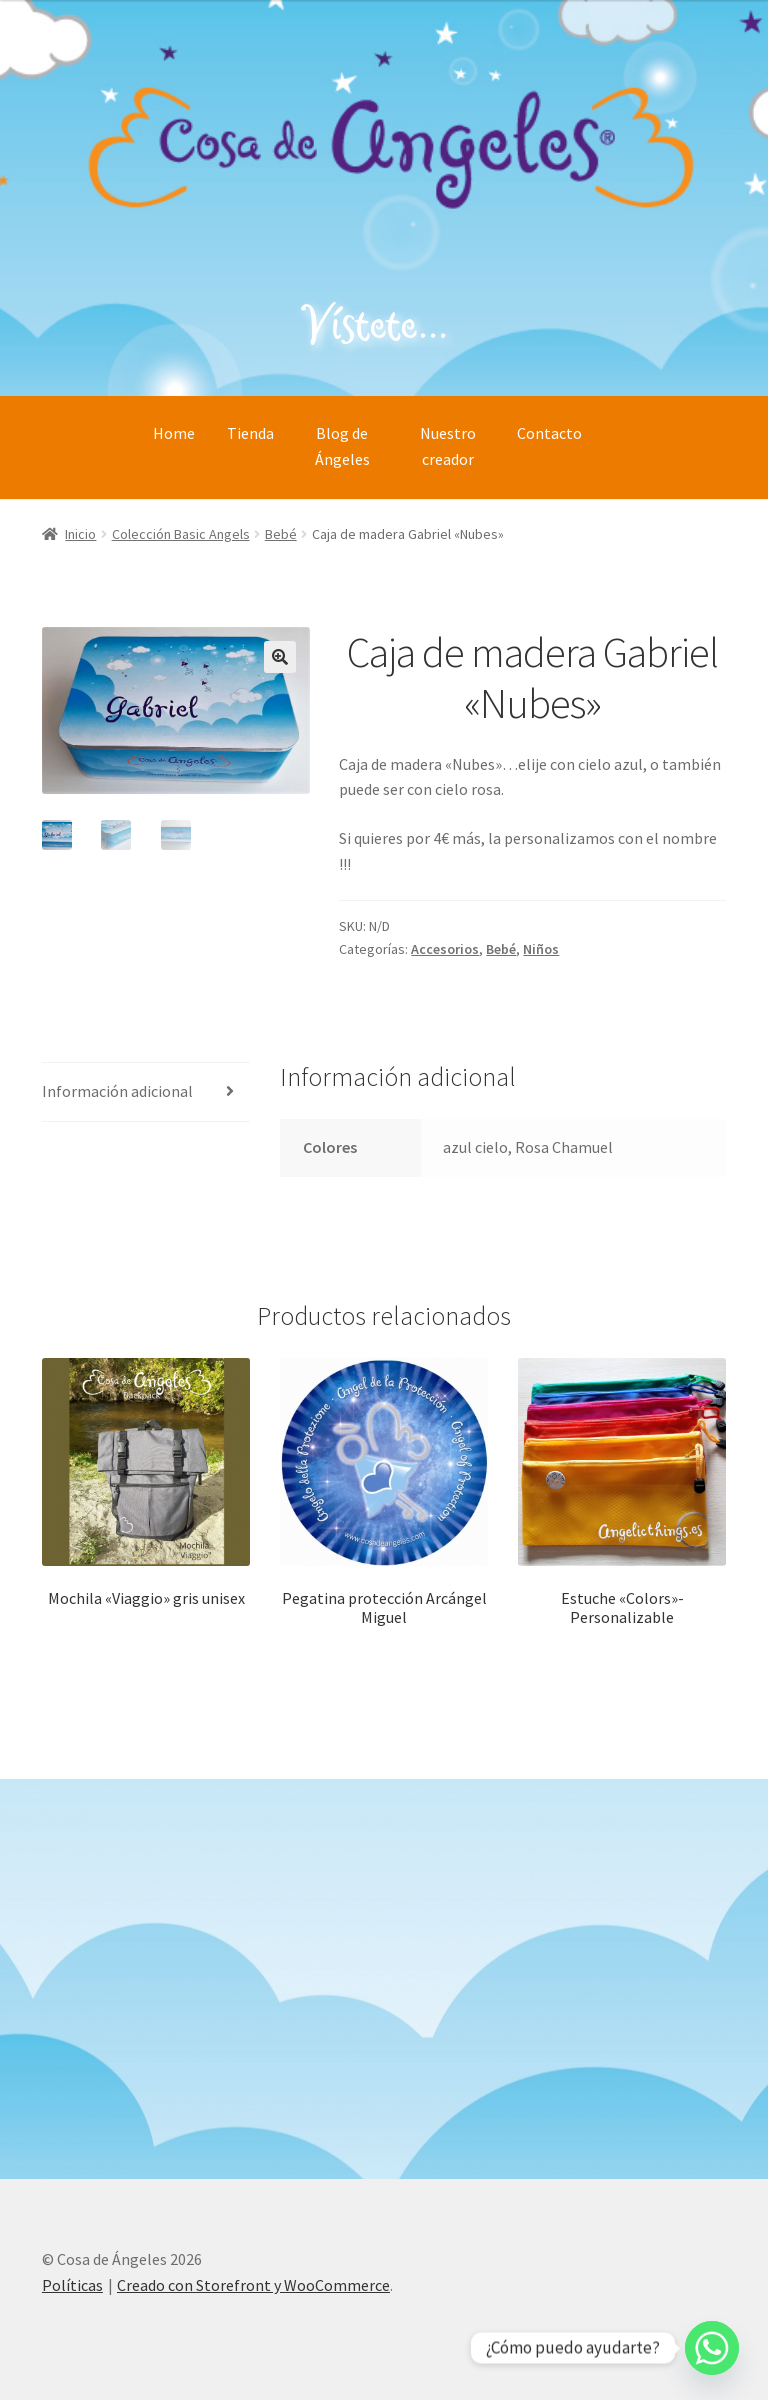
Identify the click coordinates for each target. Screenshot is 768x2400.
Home (174, 433)
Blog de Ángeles (342, 446)
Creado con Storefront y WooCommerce (253, 2285)
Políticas (72, 2285)
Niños (541, 949)
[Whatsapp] (712, 2348)
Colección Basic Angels (181, 534)
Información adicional (117, 1091)
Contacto (549, 433)
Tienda (250, 433)
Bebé (281, 534)
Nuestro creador (448, 446)
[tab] (146, 1092)
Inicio (80, 534)
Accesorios (445, 949)
